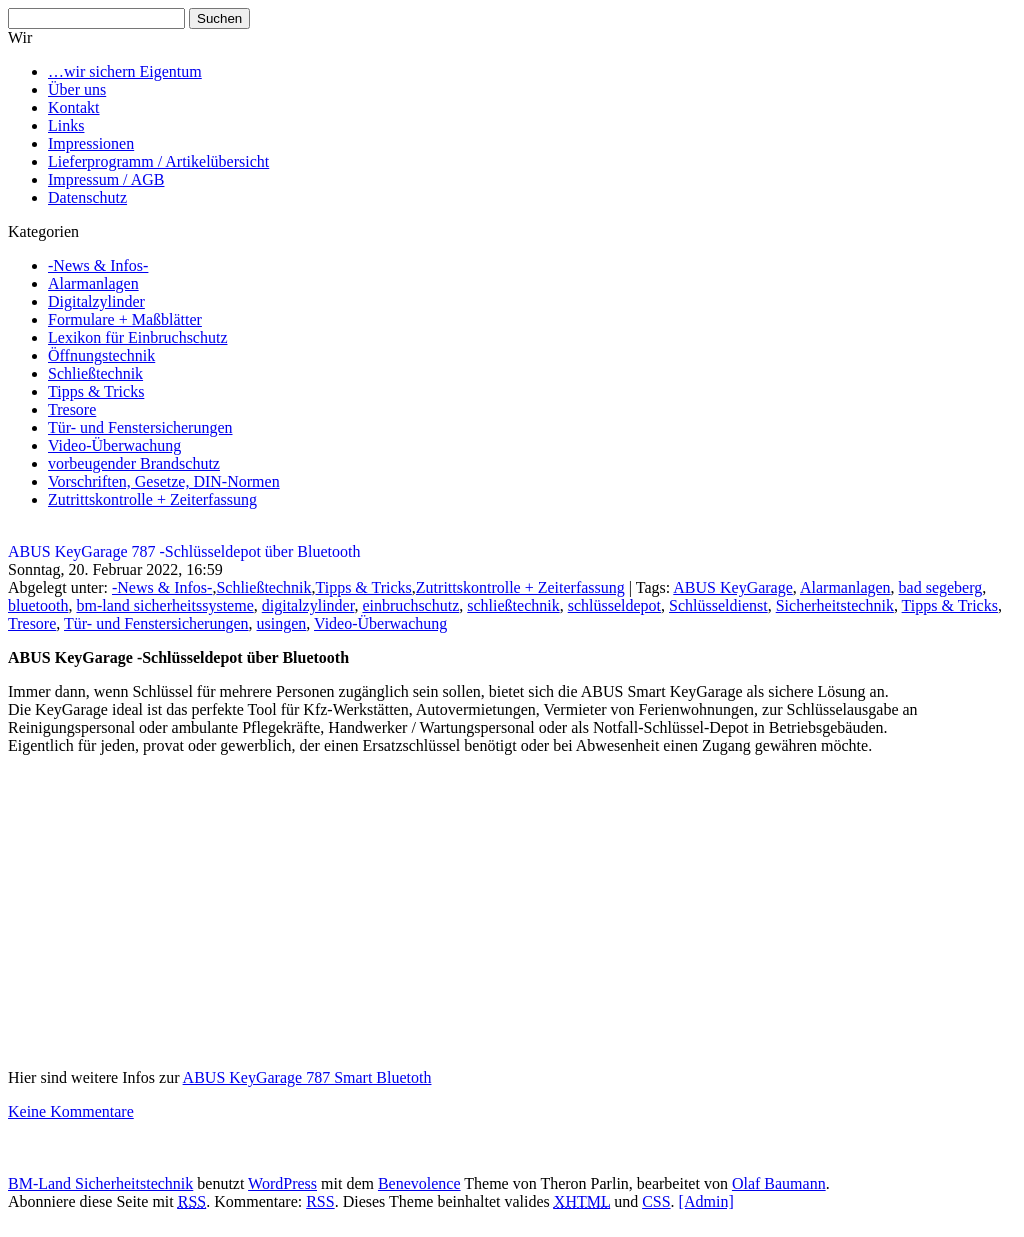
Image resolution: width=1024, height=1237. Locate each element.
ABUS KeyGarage (733, 587)
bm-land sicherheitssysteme (164, 605)
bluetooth (38, 605)
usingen (282, 623)
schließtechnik (513, 605)
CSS (656, 1201)
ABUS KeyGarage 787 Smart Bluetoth (307, 1077)
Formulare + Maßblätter (125, 319)
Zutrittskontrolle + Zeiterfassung (152, 499)
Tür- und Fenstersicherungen (140, 427)
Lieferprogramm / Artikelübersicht (158, 161)
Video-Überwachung (114, 445)
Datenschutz (87, 197)
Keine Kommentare (71, 1111)
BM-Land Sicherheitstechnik (100, 1183)
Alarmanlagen (93, 283)
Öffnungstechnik (101, 355)
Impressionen (91, 143)
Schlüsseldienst (718, 605)
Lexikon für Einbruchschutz (138, 337)
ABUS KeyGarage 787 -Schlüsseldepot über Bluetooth (184, 551)
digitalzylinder (308, 605)
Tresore (72, 409)
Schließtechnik (95, 373)
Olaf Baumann (779, 1183)
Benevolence (419, 1183)
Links (66, 125)
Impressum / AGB (106, 179)
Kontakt (74, 107)
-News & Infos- (98, 265)
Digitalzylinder (96, 301)
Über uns (77, 89)
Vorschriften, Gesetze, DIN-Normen (164, 481)
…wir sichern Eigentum (125, 71)
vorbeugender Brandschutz (134, 463)
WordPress (282, 1183)
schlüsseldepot (614, 605)
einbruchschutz (410, 605)
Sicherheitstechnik (835, 605)
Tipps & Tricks (96, 391)
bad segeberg (941, 587)
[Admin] (706, 1201)
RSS (320, 1201)
